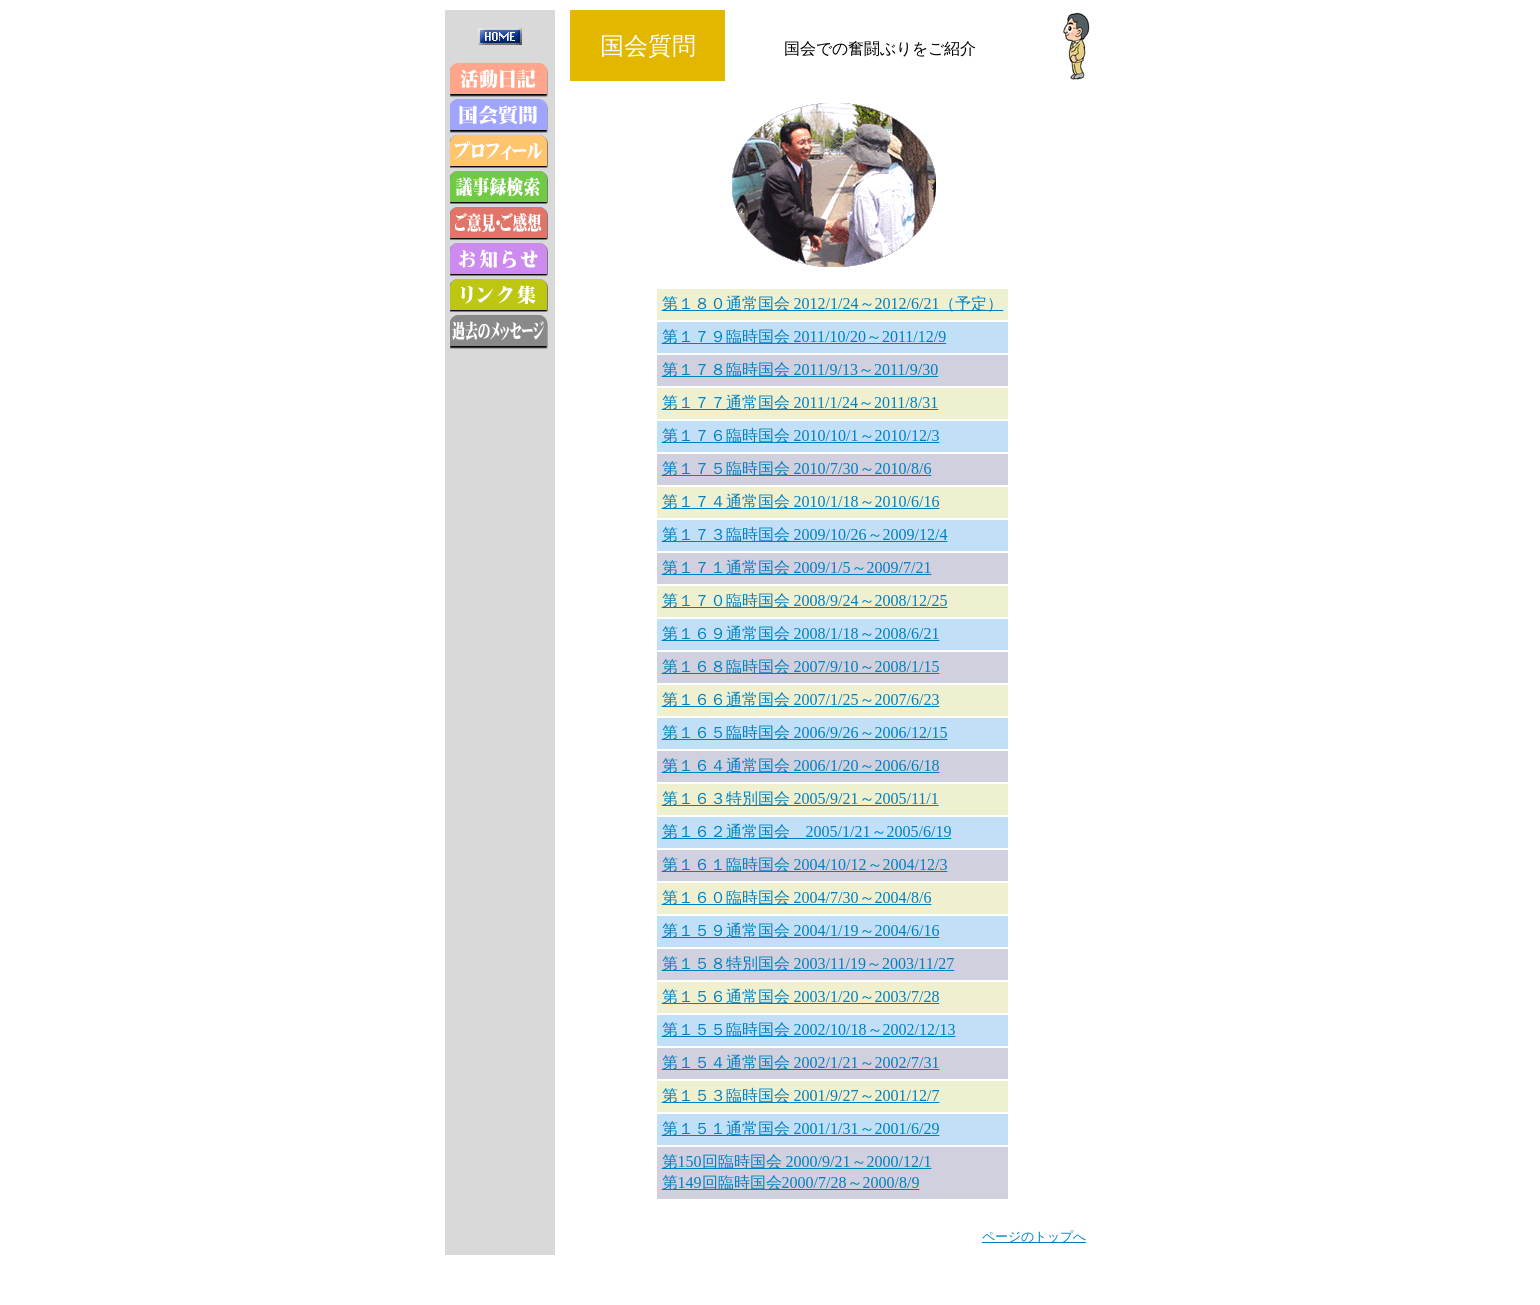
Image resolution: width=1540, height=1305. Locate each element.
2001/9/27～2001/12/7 (865, 1095)
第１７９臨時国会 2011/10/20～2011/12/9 (804, 336)
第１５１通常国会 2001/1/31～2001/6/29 (801, 1128)
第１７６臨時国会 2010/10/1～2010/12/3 (801, 435)
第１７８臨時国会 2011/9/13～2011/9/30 (800, 369)
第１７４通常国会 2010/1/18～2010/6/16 (801, 501)
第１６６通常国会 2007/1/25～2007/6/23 (801, 699)
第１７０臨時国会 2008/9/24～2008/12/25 (805, 600)
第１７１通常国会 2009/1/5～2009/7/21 (797, 567)
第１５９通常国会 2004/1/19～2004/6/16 (801, 930)
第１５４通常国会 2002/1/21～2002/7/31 (801, 1062)
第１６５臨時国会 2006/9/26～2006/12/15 (805, 732)
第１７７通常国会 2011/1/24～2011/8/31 (800, 402)
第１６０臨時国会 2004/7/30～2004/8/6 (797, 897)
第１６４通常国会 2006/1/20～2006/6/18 (801, 765)
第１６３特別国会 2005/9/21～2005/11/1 (800, 798)
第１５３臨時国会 (726, 1095)
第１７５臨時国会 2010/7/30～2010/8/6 (797, 468)
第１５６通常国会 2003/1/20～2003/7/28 (801, 996)
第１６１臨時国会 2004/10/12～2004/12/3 (805, 864)
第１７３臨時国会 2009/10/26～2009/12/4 (805, 534)
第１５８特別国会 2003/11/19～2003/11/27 (808, 963)
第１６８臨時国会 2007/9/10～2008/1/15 (801, 666)
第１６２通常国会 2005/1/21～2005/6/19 (807, 831)
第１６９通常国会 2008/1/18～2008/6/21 (801, 633)
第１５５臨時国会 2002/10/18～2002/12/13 (809, 1029)
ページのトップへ (1034, 1236)
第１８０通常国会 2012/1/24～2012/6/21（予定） (833, 303)
